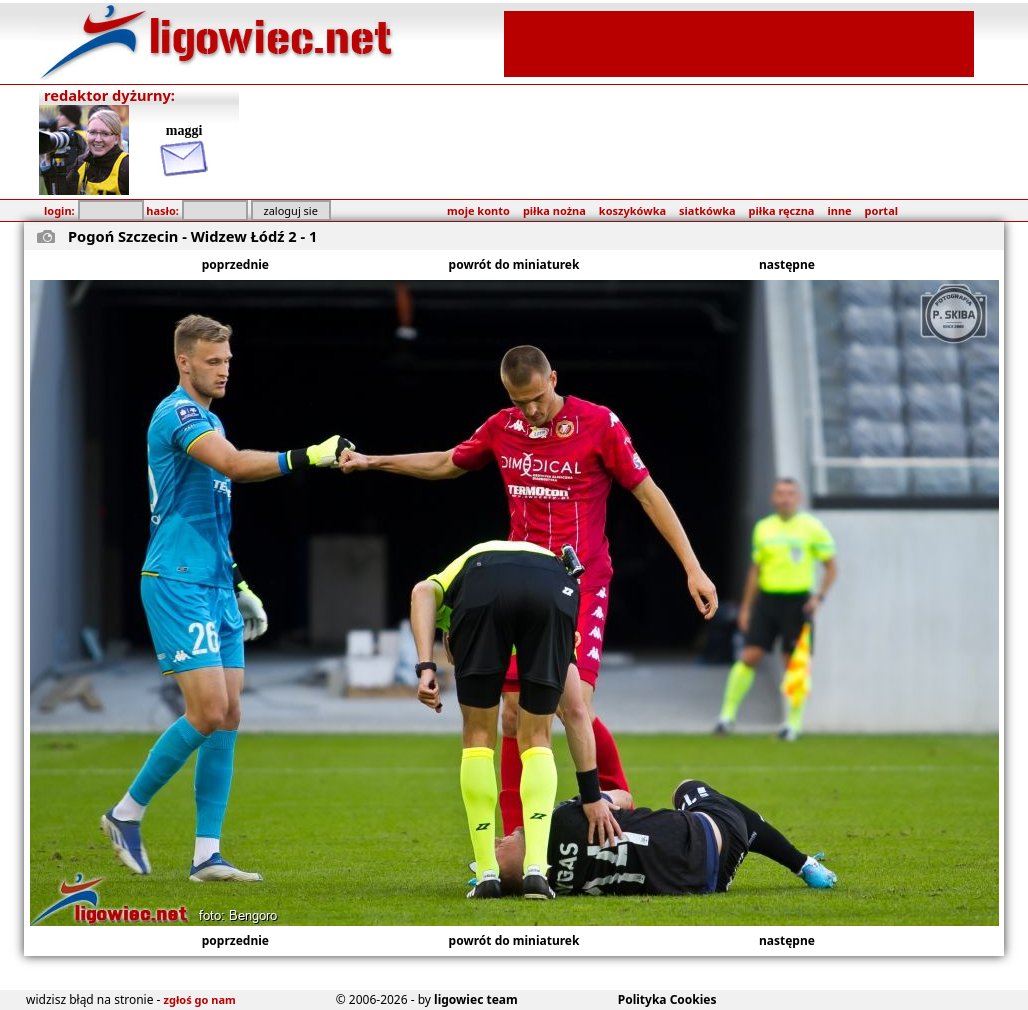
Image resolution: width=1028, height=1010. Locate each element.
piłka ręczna (782, 210)
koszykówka (632, 210)
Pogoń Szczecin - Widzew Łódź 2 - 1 (192, 236)
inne (839, 210)
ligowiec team (476, 999)
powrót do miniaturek (514, 264)
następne (787, 264)
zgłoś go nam (200, 999)
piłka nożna (554, 210)
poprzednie (235, 264)
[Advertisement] (739, 42)
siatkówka (707, 210)
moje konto (478, 210)
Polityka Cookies (667, 999)
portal (881, 210)
